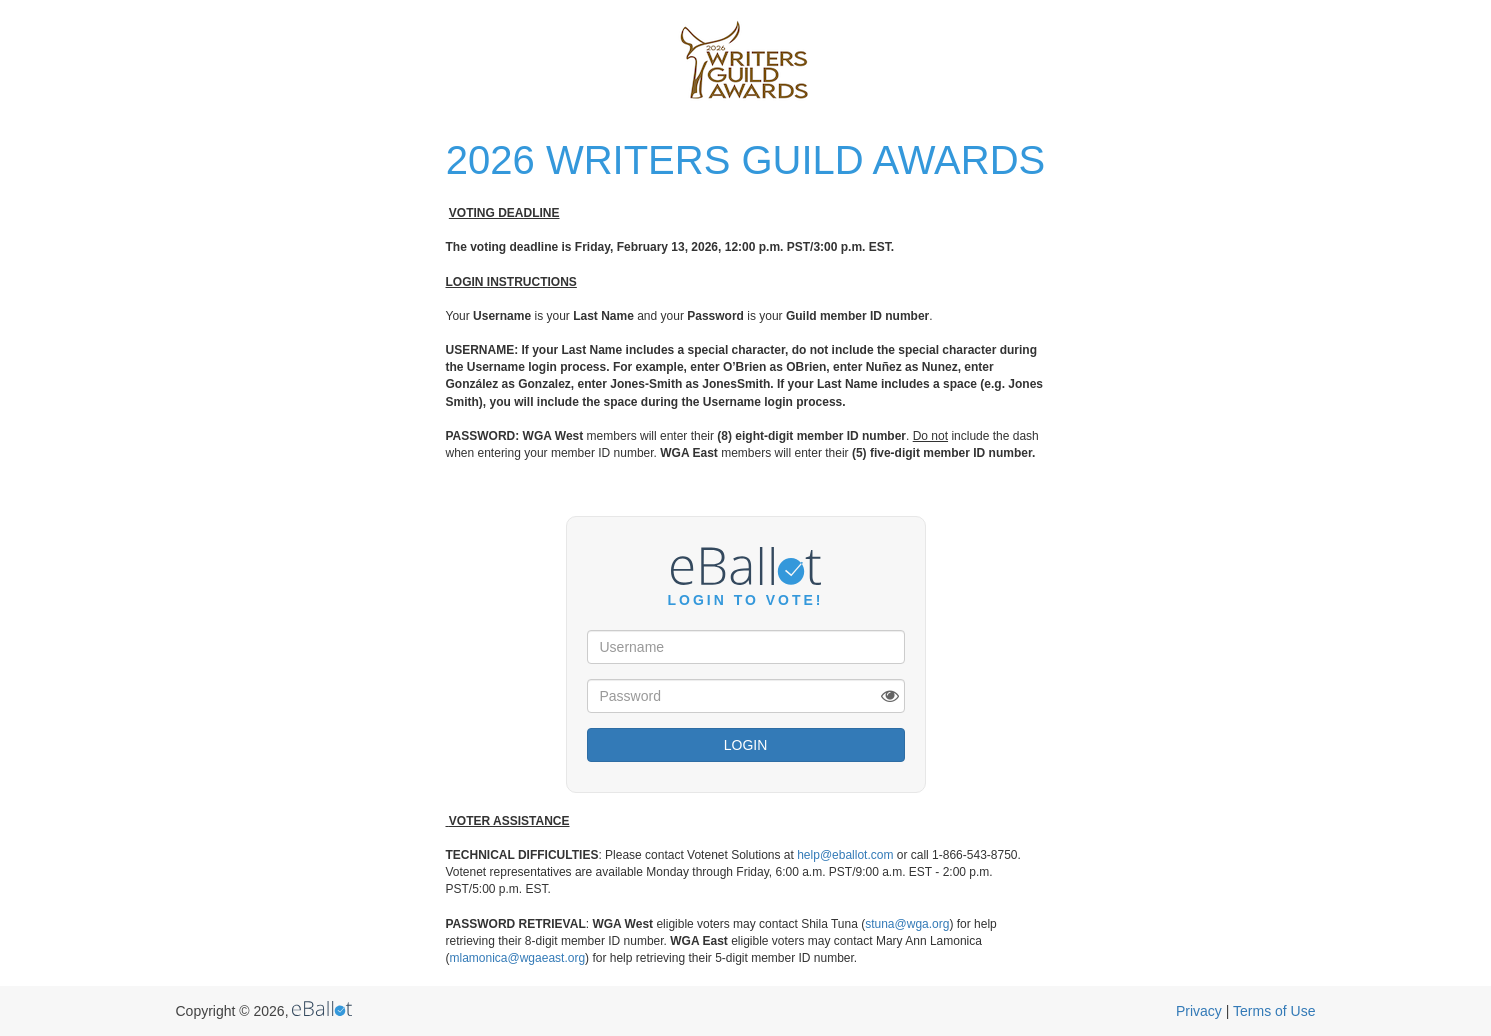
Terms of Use (1274, 1011)
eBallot (322, 1008)
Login (746, 745)
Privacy (1199, 1011)
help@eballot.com (845, 855)
